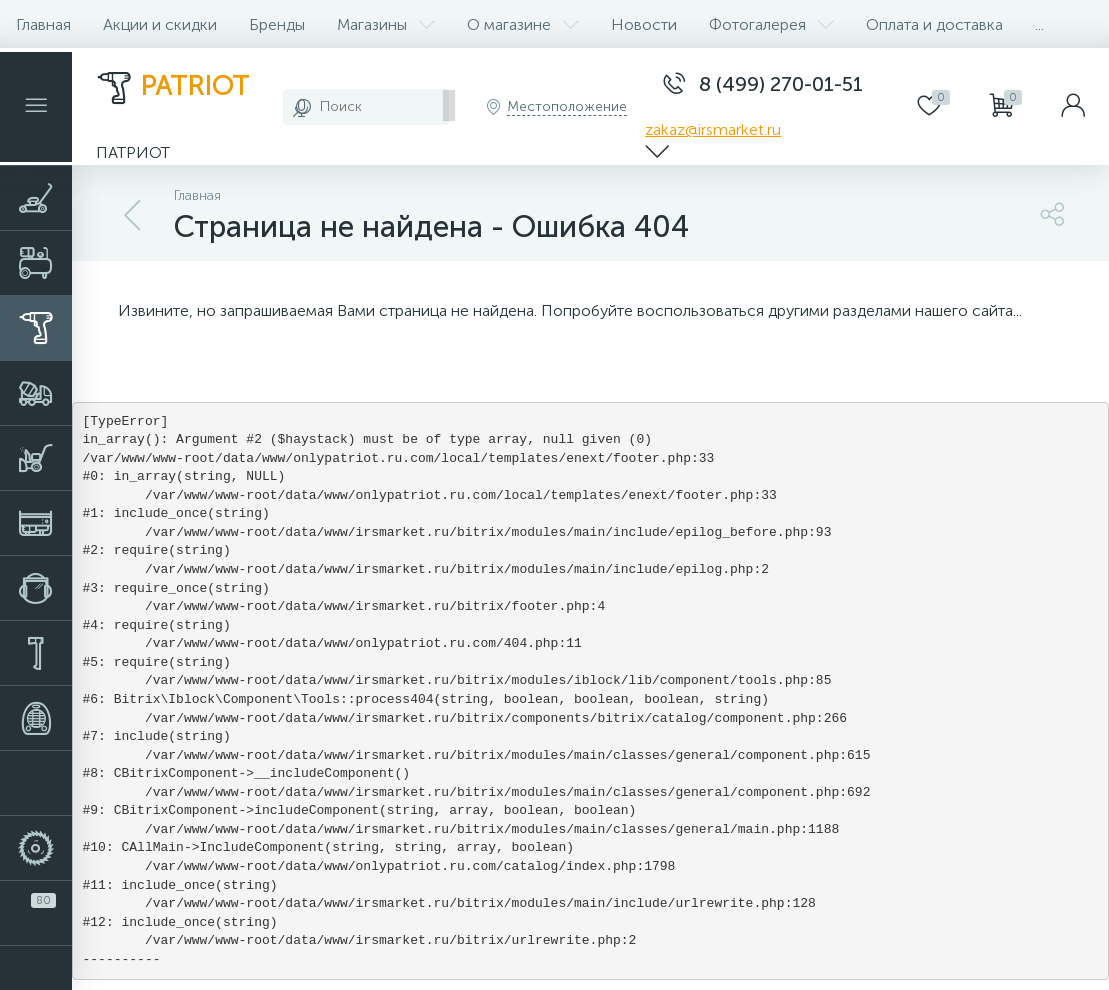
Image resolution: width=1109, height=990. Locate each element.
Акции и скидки (160, 24)
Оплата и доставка (934, 24)
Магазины (386, 24)
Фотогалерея (771, 24)
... (1039, 24)
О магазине (523, 24)
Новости (644, 24)
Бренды (277, 24)
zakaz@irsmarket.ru (713, 129)
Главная (43, 24)
